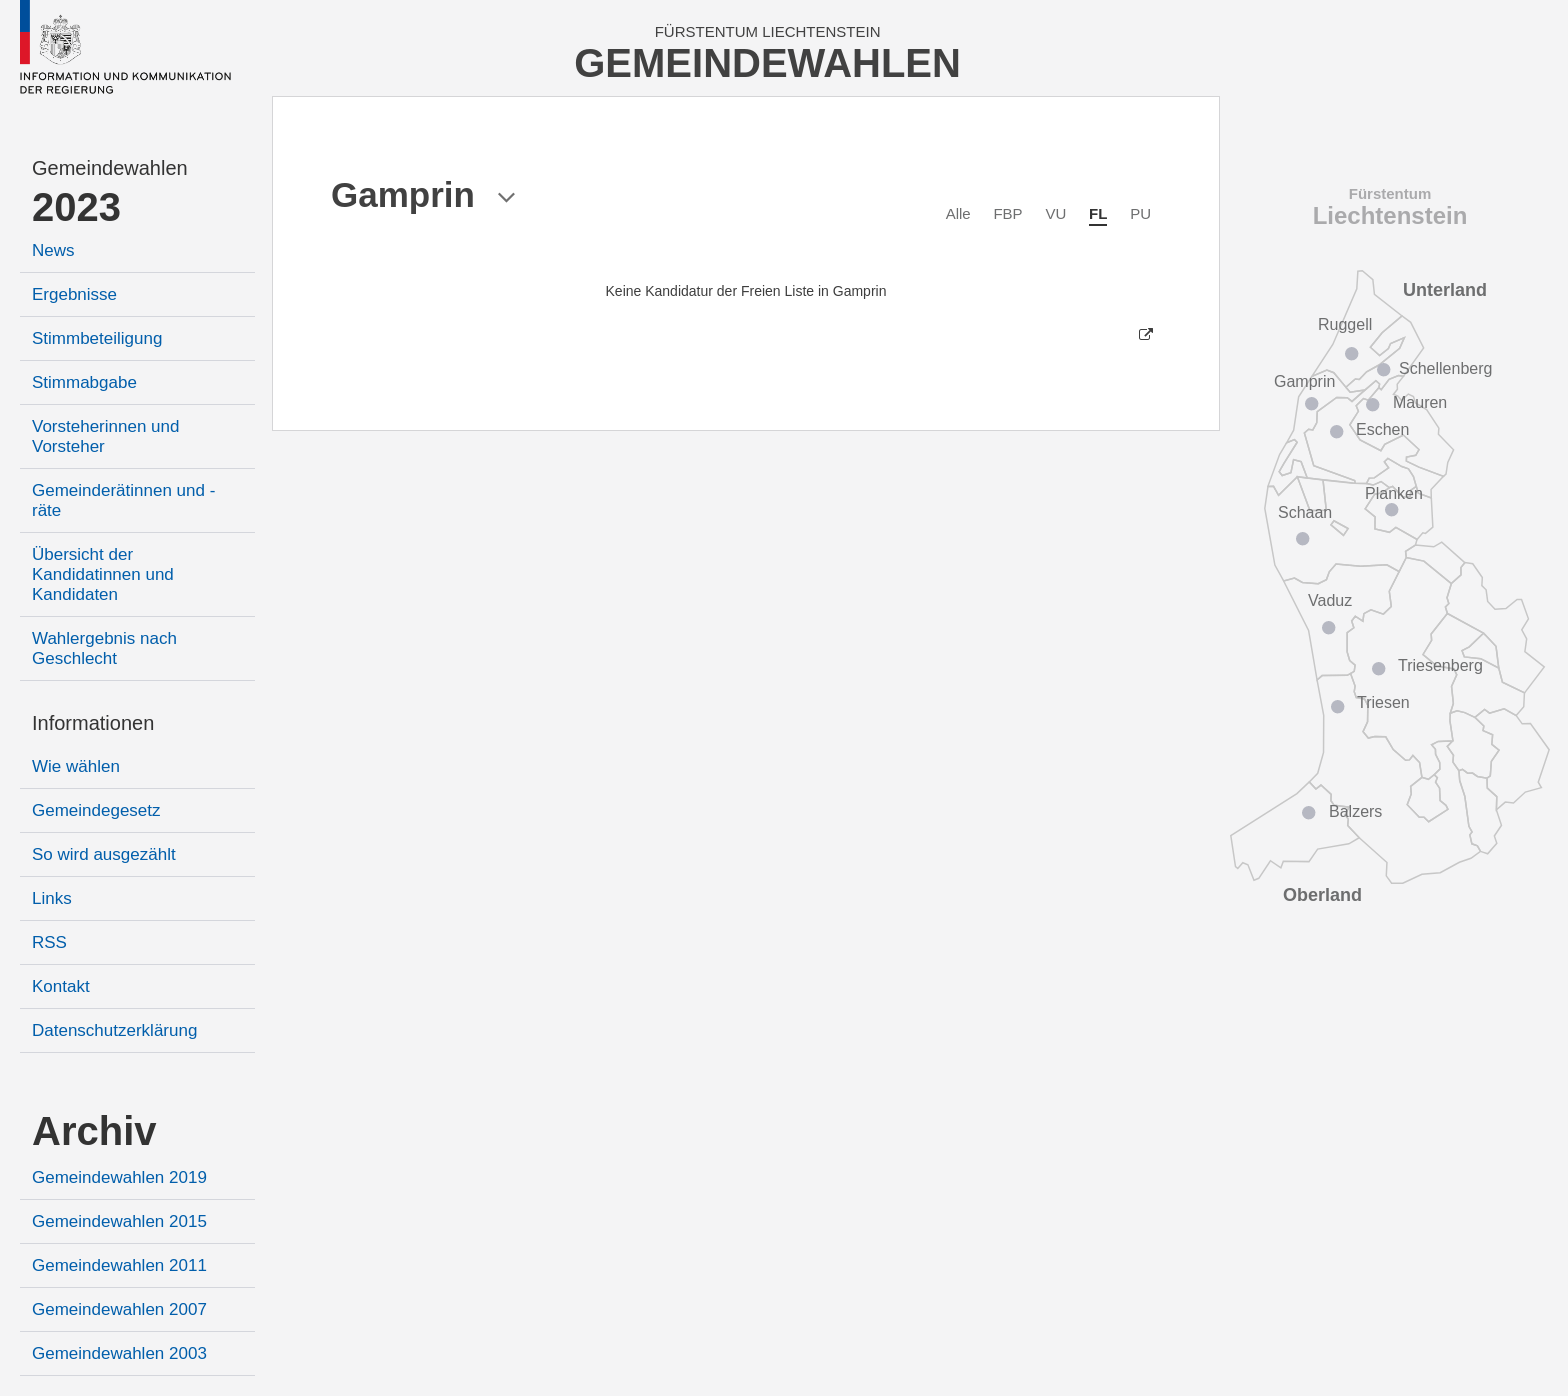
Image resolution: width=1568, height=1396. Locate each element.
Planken (1394, 493)
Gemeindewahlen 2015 (119, 1221)
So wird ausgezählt (104, 854)
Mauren (1420, 402)
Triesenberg (1440, 665)
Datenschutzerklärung (114, 1030)
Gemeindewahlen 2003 (119, 1353)
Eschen (1382, 429)
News (53, 250)
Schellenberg (1445, 368)
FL (1098, 213)
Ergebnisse (74, 294)
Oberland (1322, 895)
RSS (49, 942)
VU (1055, 213)
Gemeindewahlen (110, 168)
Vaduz (1330, 600)
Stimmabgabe (84, 382)
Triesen (1383, 702)
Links (52, 898)
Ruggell (1345, 324)
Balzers (1355, 811)
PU (1140, 213)
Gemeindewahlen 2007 (119, 1309)
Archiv (94, 1131)
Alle (958, 213)
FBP (1007, 213)
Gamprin (1304, 381)
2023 (76, 207)
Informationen (93, 723)
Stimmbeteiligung (97, 338)
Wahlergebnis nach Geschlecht (104, 648)
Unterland (1445, 290)
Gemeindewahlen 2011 (119, 1265)
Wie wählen (76, 766)
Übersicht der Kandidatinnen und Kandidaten (103, 574)
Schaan (1305, 512)
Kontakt (61, 986)
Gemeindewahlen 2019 (119, 1177)
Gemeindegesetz (96, 810)
